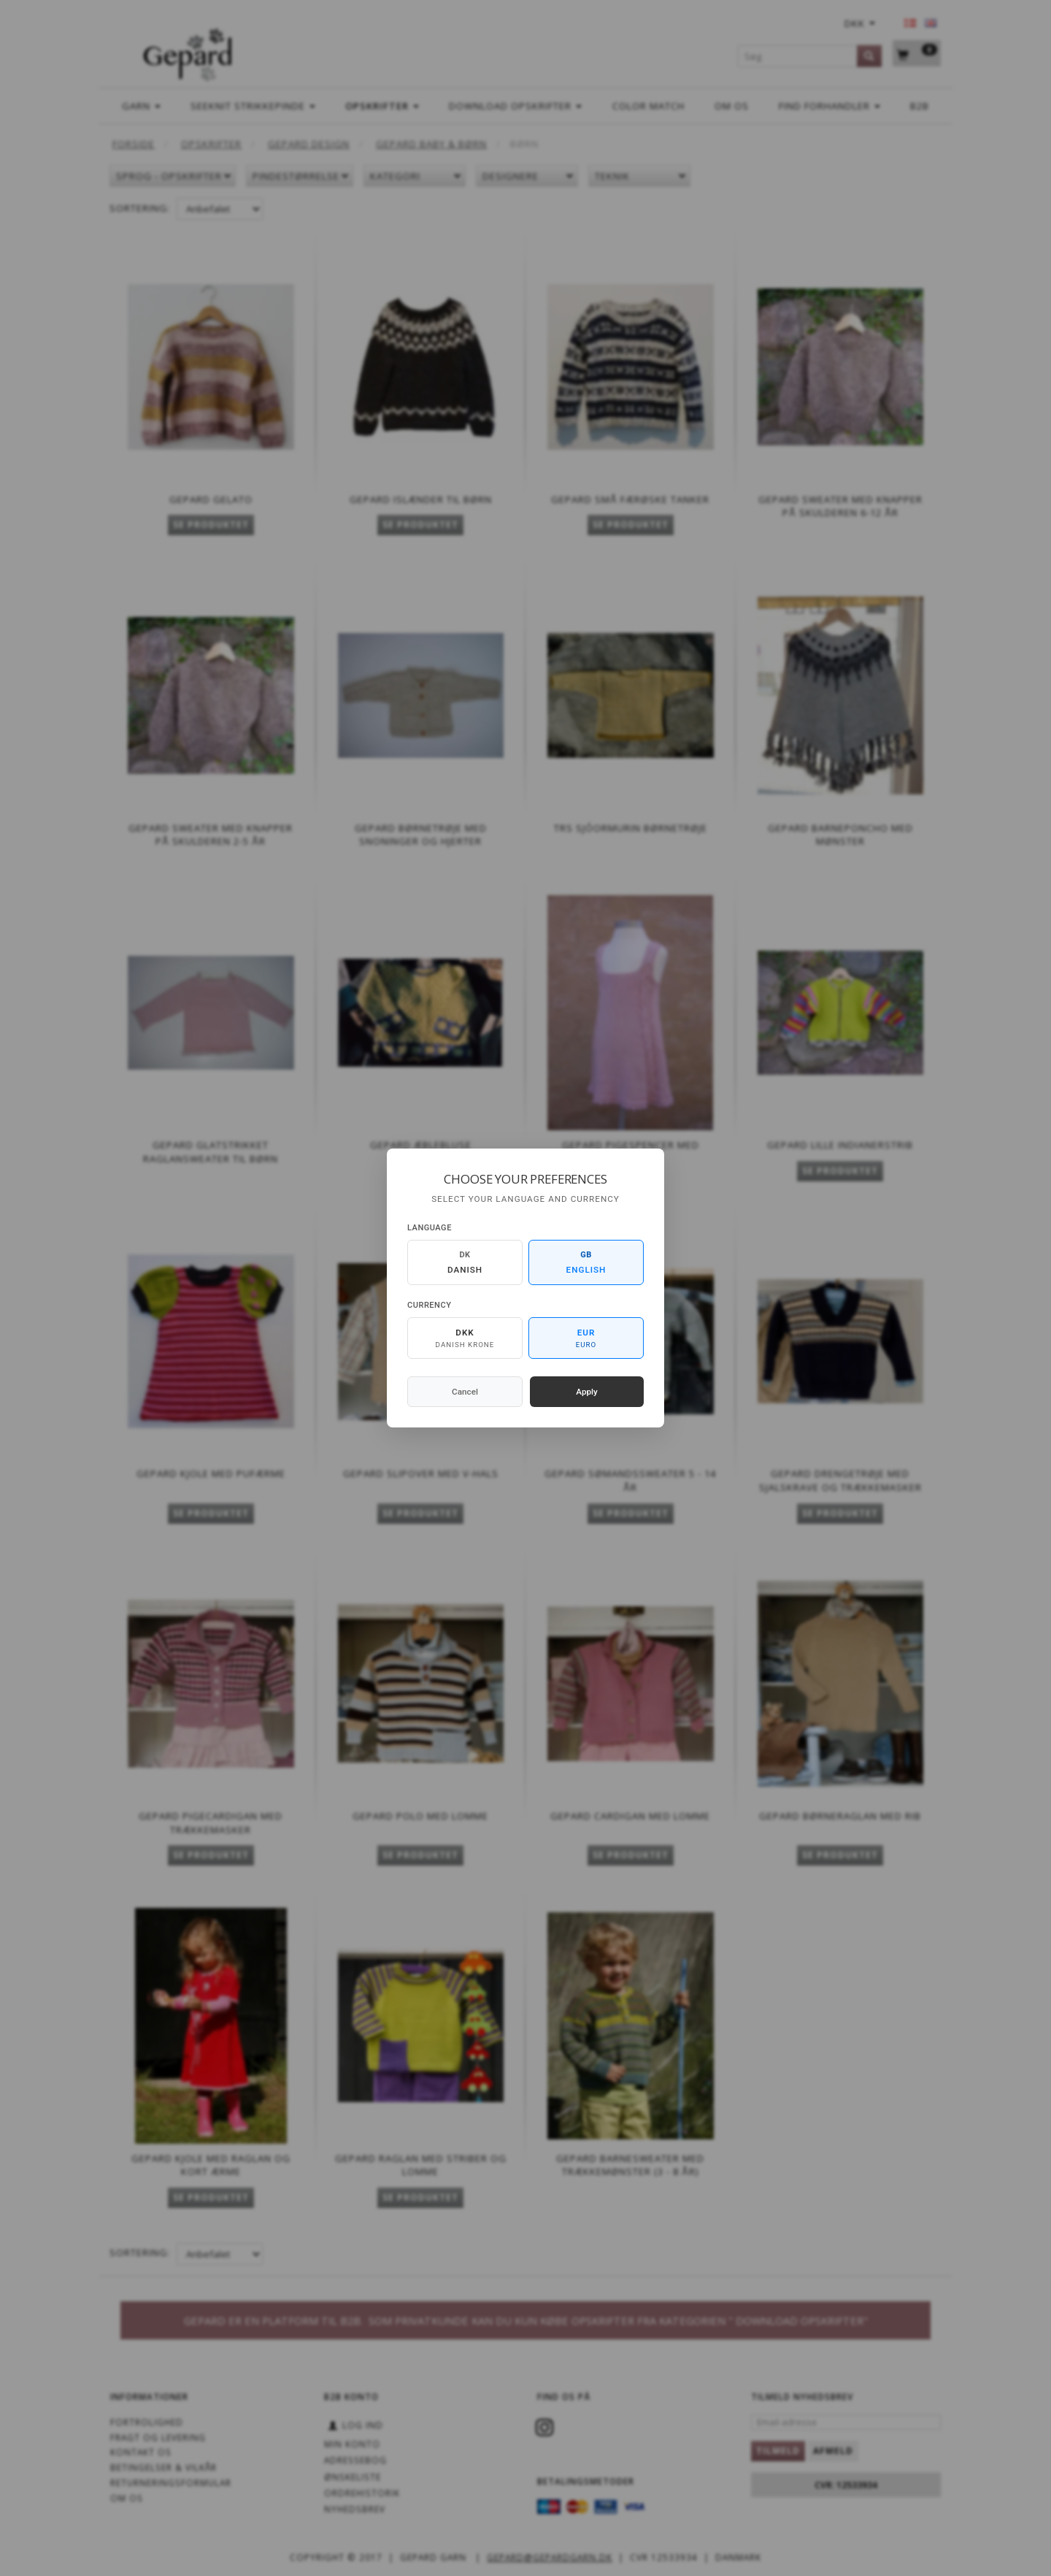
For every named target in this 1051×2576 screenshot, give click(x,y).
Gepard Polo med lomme (420, 1815)
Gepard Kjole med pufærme (210, 1473)
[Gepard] (187, 52)
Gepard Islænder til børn (421, 499)
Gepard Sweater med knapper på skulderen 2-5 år (210, 834)
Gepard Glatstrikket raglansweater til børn (210, 1151)
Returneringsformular (170, 2482)
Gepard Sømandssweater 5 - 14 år (630, 1480)
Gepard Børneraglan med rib (840, 1815)
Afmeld (833, 2451)
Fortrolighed (146, 2422)
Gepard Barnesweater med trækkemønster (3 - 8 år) (630, 2165)
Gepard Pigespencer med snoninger (630, 1151)
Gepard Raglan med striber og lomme (421, 2165)
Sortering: (139, 208)
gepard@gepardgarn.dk (549, 2557)
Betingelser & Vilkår (163, 2467)
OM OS (126, 2498)
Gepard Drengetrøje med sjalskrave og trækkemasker (840, 1480)
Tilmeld (778, 2451)
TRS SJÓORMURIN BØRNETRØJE (630, 828)
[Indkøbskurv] (917, 53)
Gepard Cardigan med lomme (630, 1815)
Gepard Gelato (211, 499)
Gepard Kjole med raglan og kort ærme (210, 2165)
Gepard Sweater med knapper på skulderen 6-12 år (840, 506)
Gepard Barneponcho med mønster (840, 834)
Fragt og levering (158, 2437)
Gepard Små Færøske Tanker (630, 499)
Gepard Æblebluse (420, 1144)
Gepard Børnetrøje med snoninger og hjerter (421, 834)
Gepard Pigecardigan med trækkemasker (210, 1822)
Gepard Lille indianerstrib (840, 1144)
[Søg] (869, 56)
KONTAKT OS (141, 2452)
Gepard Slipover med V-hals (420, 1473)
